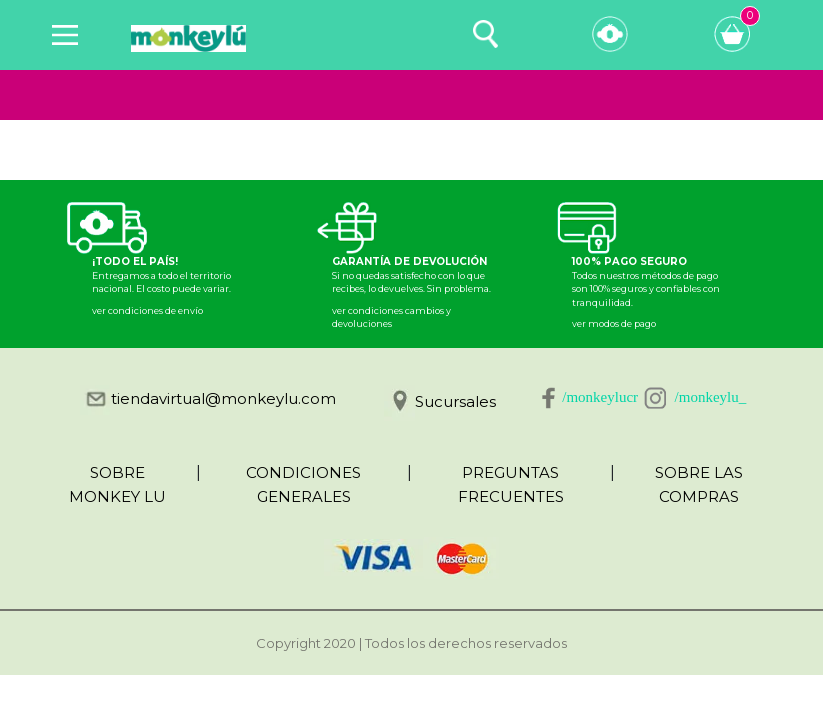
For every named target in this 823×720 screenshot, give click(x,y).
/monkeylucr (600, 397)
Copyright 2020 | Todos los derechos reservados (411, 643)
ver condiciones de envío (147, 310)
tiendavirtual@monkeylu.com (223, 398)
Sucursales (455, 401)
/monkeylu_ (711, 397)
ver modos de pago (614, 323)
